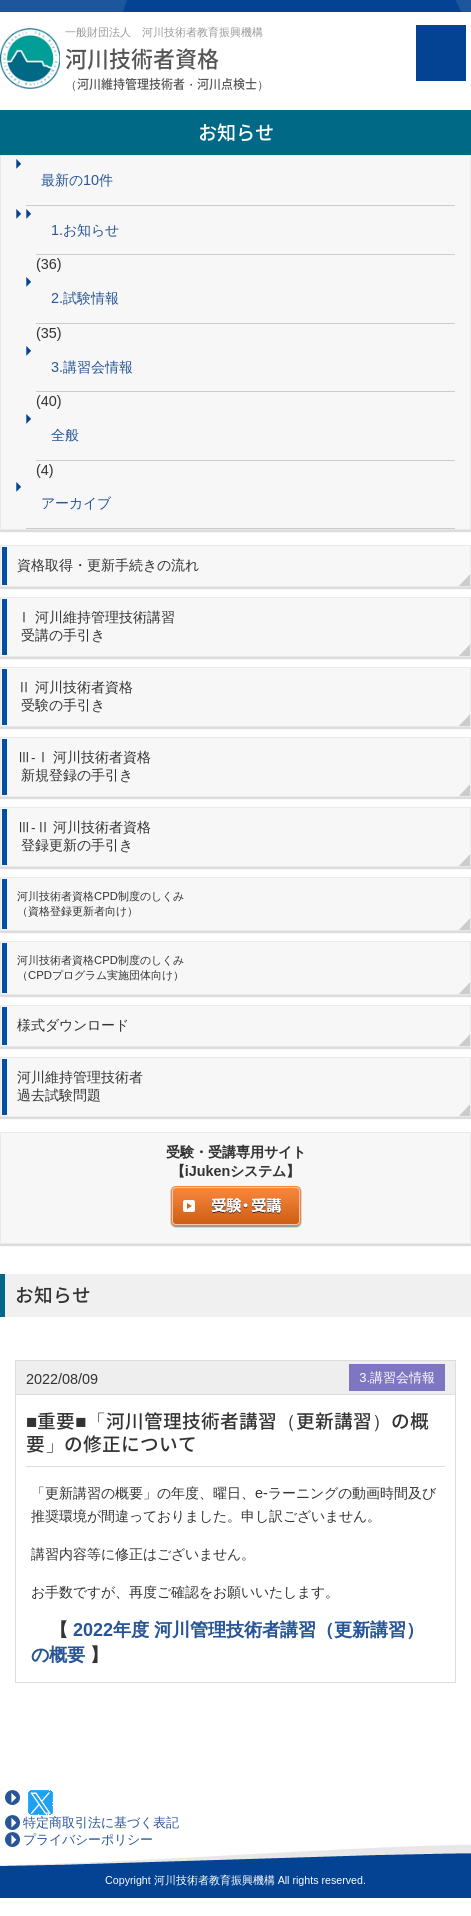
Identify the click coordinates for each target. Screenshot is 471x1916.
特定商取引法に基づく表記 (101, 1822)
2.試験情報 (85, 298)
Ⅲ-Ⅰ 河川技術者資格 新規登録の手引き (84, 766)
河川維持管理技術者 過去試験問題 (80, 1086)
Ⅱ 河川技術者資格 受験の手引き (75, 696)
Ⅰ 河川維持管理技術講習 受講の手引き (96, 626)
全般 (65, 435)
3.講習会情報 (92, 367)
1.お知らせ (85, 230)
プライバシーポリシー (88, 1839)
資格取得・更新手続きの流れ (108, 565)
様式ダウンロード (73, 1025)
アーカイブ (76, 503)
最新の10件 (77, 180)
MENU (441, 53)
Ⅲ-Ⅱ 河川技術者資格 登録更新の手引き (84, 836)
